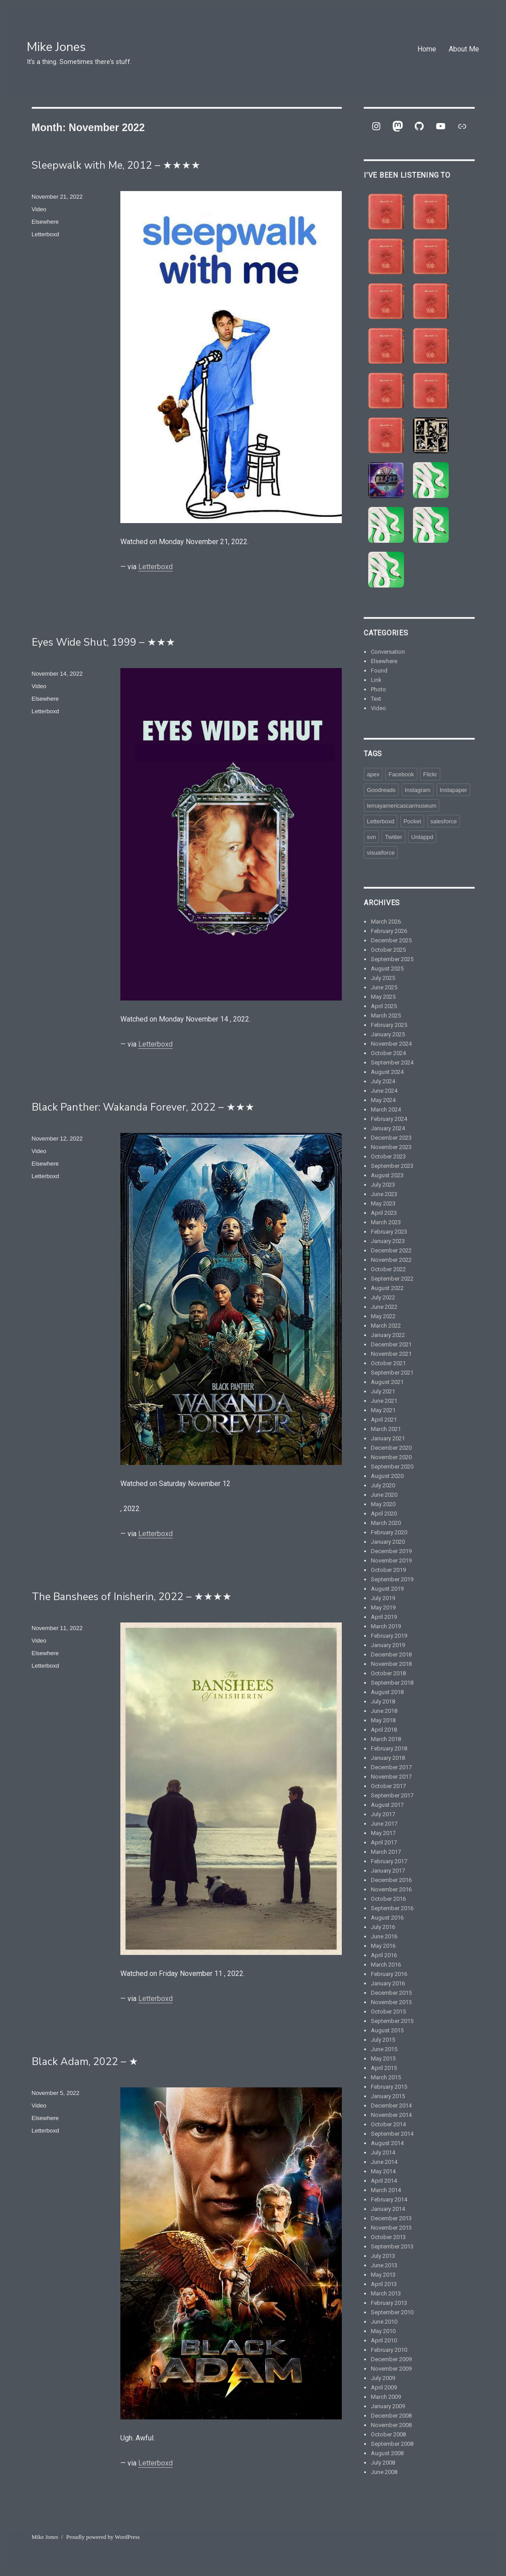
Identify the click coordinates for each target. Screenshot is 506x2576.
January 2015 (388, 2096)
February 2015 (389, 2086)
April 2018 (384, 1729)
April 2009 (384, 2387)
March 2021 (386, 1429)
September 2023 (392, 1165)
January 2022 (388, 1335)
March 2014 (386, 2190)
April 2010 (384, 2340)
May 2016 (383, 1945)
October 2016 (388, 1898)
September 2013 (392, 2246)
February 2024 (389, 1119)
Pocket (412, 821)
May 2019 (383, 1607)
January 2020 (388, 1541)
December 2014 (391, 2105)
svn (371, 837)
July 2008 (383, 2462)
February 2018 (389, 1748)
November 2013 (391, 2227)
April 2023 (384, 1212)
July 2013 (383, 2255)
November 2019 (391, 1560)
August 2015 (387, 2030)
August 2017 (387, 1804)
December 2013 (391, 2218)
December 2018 (391, 1654)
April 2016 (384, 1955)
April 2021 (384, 1419)
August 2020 (387, 1476)
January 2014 (388, 2209)
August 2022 (387, 1288)
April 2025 (384, 1006)
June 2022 (384, 1306)
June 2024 (384, 1090)
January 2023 (388, 1241)
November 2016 (391, 1889)
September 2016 (392, 1908)
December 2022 (391, 1250)
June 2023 (384, 1194)
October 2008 (388, 2434)
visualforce (381, 852)
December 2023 (391, 1137)
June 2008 (384, 2472)
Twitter (393, 837)
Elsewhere (45, 221)
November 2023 (391, 1147)
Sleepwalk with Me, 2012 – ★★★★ (116, 165)
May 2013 (383, 2274)
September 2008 (392, 2443)
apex (373, 774)
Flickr (430, 774)
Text (376, 698)
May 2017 (383, 1833)
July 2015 (383, 2039)
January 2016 (388, 1983)
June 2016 (384, 1936)
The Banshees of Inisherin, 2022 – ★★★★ (132, 1597)
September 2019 (392, 1579)
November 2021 (391, 1353)
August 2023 (387, 1175)
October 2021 (388, 1363)
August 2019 (387, 1588)
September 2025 (392, 959)
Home (426, 49)
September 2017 (392, 1795)
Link (376, 680)
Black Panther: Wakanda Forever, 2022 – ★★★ (143, 1107)
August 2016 (387, 1917)
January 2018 (388, 1757)
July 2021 (383, 1391)
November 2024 (391, 1043)
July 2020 (383, 1485)
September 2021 (392, 1372)
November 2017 (391, 1776)
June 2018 (384, 1710)
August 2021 (387, 1382)
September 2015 (392, 2021)
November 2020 (391, 1457)
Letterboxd (155, 566)
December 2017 (391, 1767)
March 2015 (386, 2077)
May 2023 (383, 1203)
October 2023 (388, 1156)
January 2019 (388, 1645)
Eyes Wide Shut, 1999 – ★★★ (103, 642)
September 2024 (392, 1062)
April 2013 (384, 2284)
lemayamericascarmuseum (401, 805)
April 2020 (384, 1513)
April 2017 (384, 1842)
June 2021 (384, 1400)
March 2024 (386, 1109)
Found (379, 670)
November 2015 (391, 2002)
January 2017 (388, 1870)
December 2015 (391, 1992)
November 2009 (391, 2368)
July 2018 (383, 1701)
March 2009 (386, 2396)
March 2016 (386, 1964)
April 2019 (384, 1617)
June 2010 (384, 2321)
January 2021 (388, 1438)
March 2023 (386, 1222)
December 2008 (391, 2415)
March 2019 (386, 1626)
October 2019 (388, 1570)
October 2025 (388, 949)
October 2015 (388, 2011)
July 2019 (383, 1598)
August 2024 (387, 1072)
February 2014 (389, 2199)
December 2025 (391, 940)
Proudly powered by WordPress (103, 2536)
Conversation (388, 651)
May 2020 (383, 1504)
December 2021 (391, 1344)
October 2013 (388, 2237)
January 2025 (388, 1034)
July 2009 (383, 2378)
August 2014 (387, 2143)
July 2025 (383, 978)
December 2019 (391, 1551)
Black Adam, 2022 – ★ (85, 2062)
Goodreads (381, 790)
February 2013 (389, 2302)
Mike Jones (56, 46)
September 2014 (392, 2133)
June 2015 (384, 2049)
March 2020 (386, 1523)
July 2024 (383, 1081)
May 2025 (383, 996)
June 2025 (384, 987)
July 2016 (383, 1927)
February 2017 (389, 1861)
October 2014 (388, 2124)
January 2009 (388, 2406)
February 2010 (389, 2349)
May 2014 (383, 2171)
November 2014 (391, 2115)
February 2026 (389, 931)
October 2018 (388, 1673)
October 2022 (388, 1269)
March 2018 (386, 1739)
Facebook (401, 774)
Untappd (422, 837)
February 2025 (389, 1025)
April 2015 (384, 2068)
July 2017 (383, 1814)
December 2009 (391, 2359)
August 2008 (387, 2453)
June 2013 (384, 2265)
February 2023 (389, 1231)
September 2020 (392, 1466)
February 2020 (389, 1532)
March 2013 (386, 2293)
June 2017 (384, 1823)
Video (39, 209)
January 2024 (388, 1128)
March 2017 (386, 1851)
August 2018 (387, 1692)
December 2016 (391, 1880)
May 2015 (383, 2058)
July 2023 (383, 1184)
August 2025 (387, 968)
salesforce (443, 821)
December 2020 (391, 1447)
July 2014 (383, 2152)
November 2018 (391, 1664)
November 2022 (391, 1259)
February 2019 (389, 1635)
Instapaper (453, 790)
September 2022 (392, 1278)
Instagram (418, 790)
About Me (464, 49)
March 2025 (386, 1015)
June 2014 (384, 2162)
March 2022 (386, 1325)
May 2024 (383, 1100)
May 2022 (383, 1316)
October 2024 (388, 1053)
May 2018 (383, 1720)
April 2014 (384, 2180)
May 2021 (383, 1410)
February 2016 (389, 1974)
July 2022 (383, 1297)
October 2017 (388, 1786)
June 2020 (384, 1494)
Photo (378, 689)
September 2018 (392, 1682)
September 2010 (392, 2312)
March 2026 (386, 921)
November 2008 (391, 2425)
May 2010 (383, 2331)
